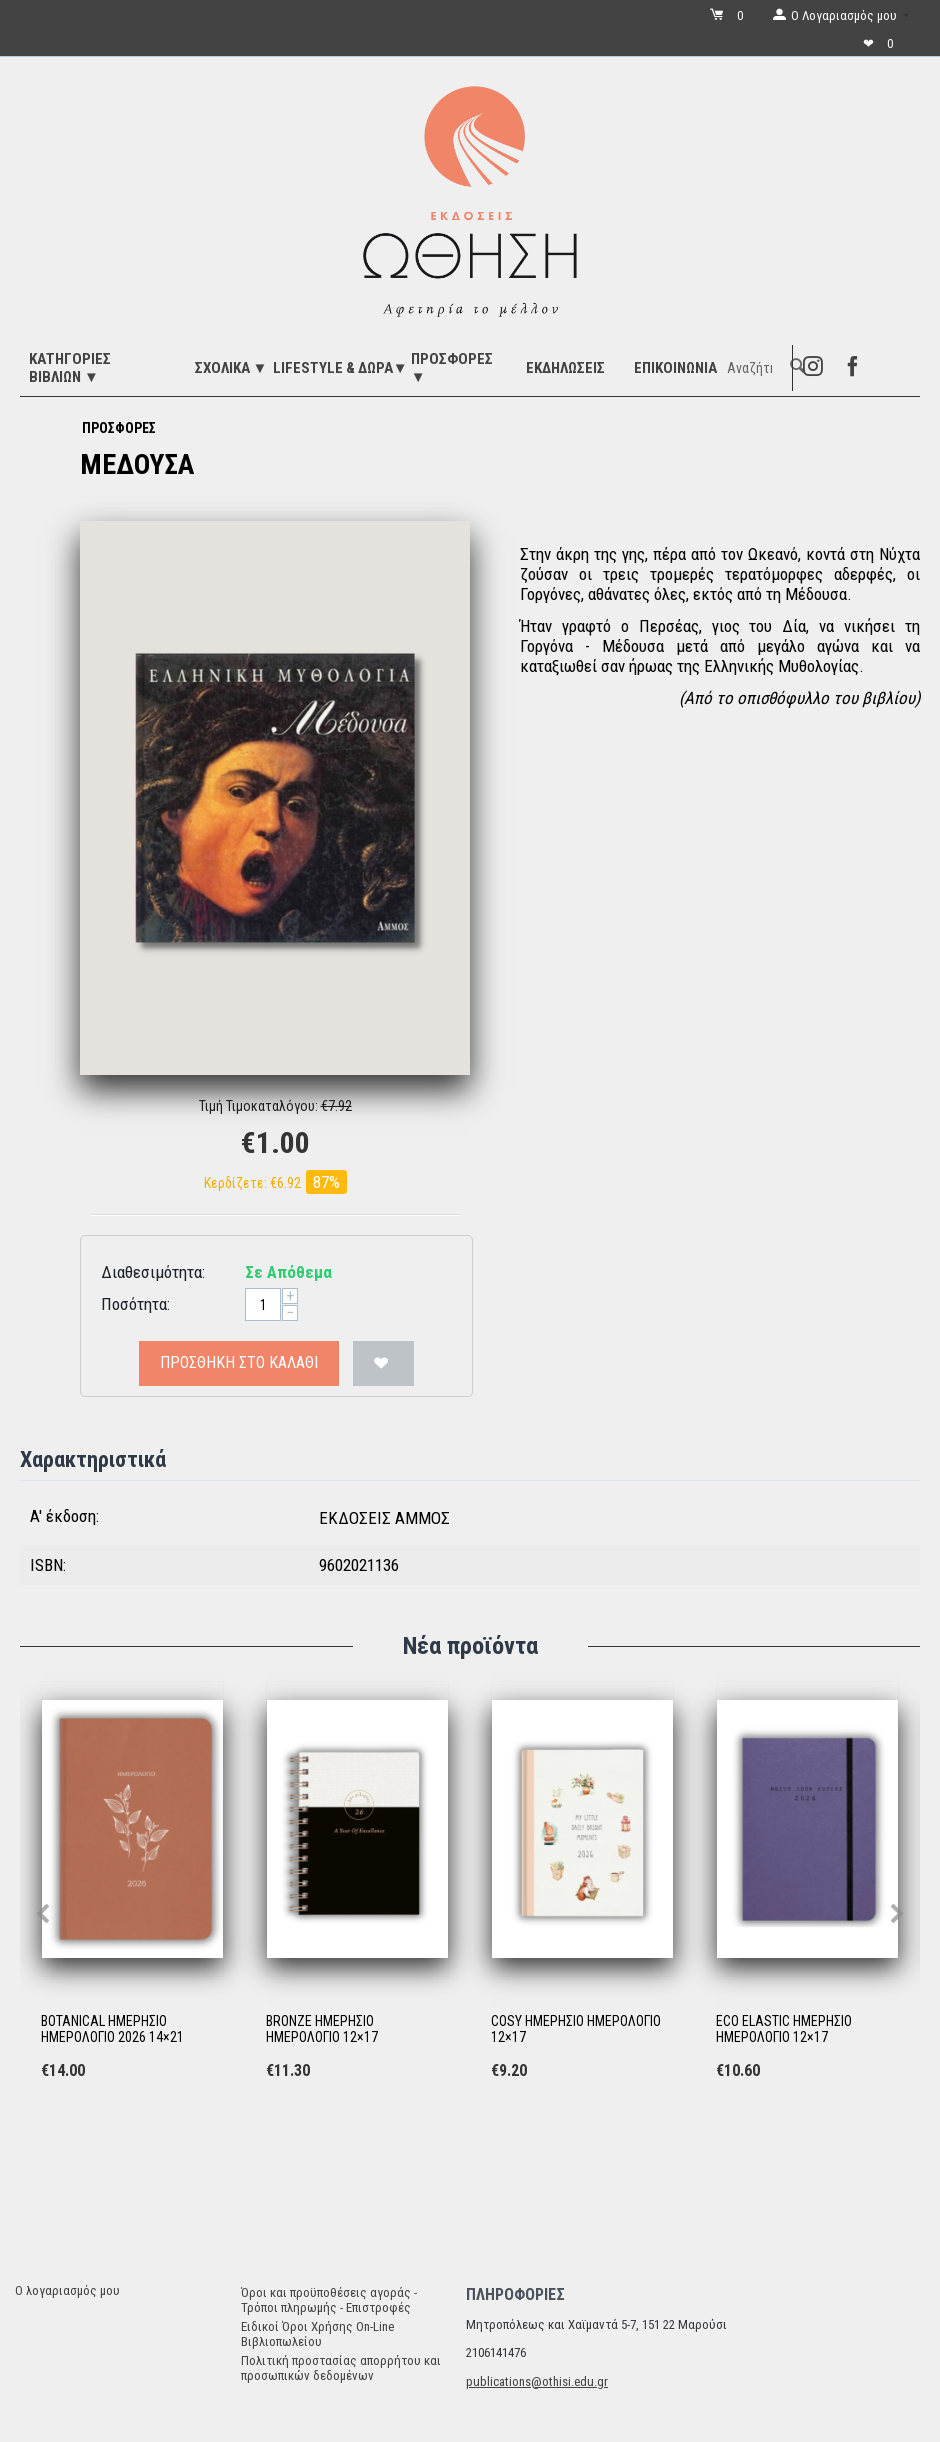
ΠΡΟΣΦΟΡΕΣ (119, 428)
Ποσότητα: (135, 1304)
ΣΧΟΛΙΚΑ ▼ (231, 368)
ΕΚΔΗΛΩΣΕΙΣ (565, 368)
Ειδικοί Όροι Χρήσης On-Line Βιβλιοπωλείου (317, 2334)
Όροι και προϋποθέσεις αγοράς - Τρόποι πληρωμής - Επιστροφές (329, 2300)
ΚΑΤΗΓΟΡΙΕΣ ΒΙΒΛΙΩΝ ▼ (70, 368)
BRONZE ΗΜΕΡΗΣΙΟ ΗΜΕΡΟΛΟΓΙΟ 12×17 (322, 2029)
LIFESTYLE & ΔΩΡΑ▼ (340, 368)
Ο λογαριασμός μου (67, 2290)
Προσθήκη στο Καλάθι (239, 1362)
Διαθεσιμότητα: (153, 1272)
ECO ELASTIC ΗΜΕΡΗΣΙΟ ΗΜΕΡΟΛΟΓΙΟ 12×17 (784, 2029)
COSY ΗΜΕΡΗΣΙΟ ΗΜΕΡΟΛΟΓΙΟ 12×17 (576, 2029)
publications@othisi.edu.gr (537, 2381)
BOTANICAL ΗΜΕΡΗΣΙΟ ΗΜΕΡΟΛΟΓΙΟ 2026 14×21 (112, 2029)
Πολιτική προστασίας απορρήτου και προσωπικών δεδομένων (341, 2368)
